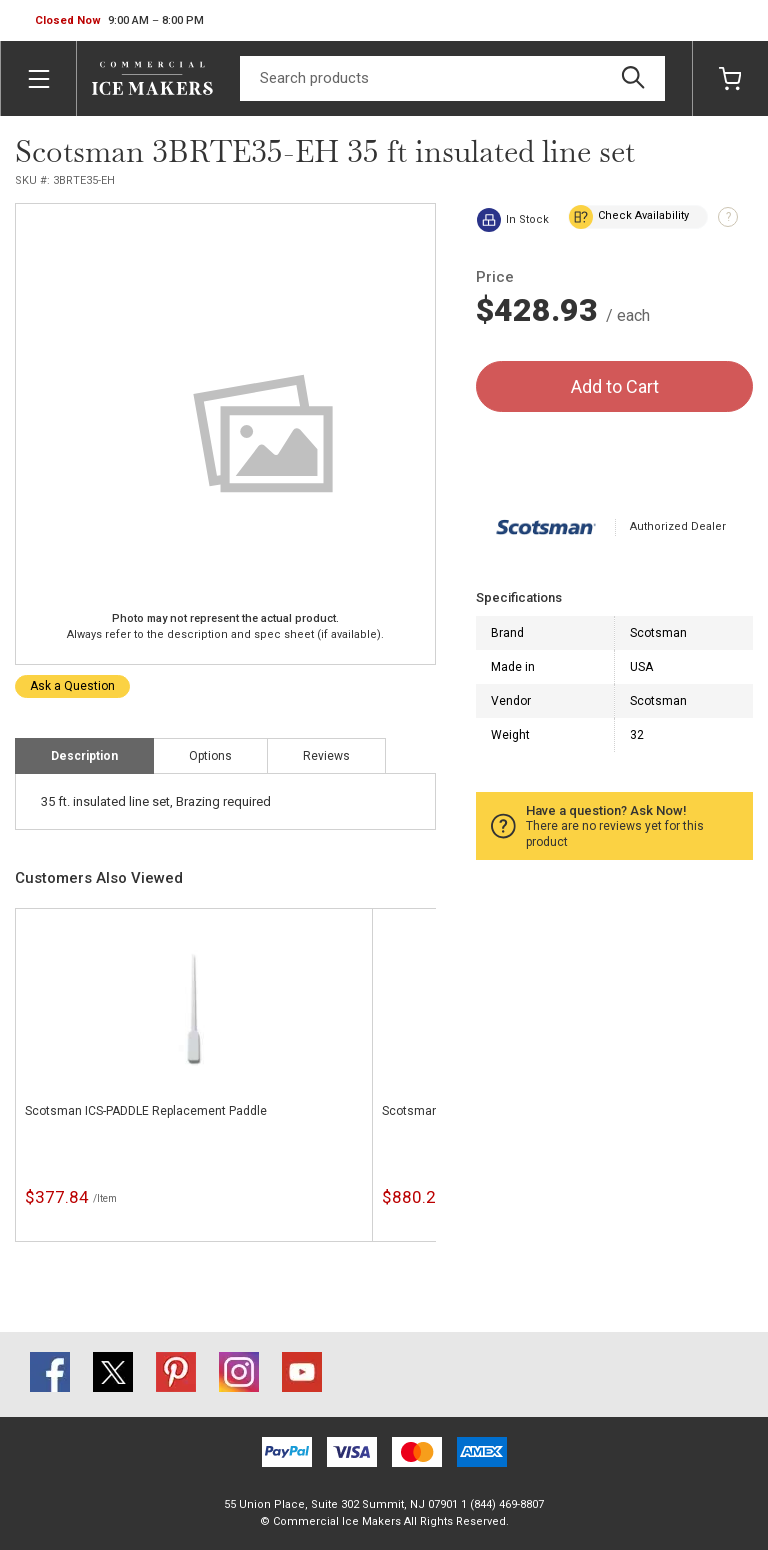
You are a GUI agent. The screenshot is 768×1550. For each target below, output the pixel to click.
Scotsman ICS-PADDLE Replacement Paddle (146, 1111)
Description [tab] (84, 756)
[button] (119, 21)
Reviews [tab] (326, 756)
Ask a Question (72, 686)
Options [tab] (210, 756)
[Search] (452, 78)
